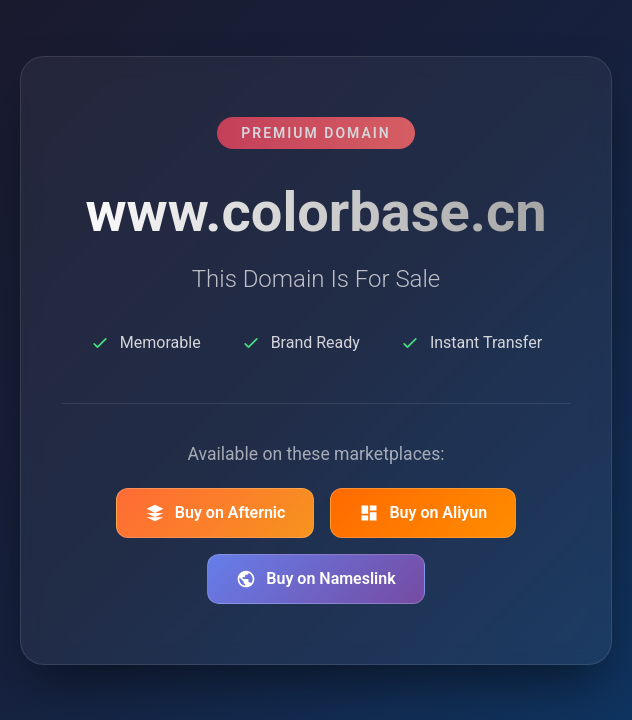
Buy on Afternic (215, 513)
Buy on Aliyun (423, 513)
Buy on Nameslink (315, 579)
